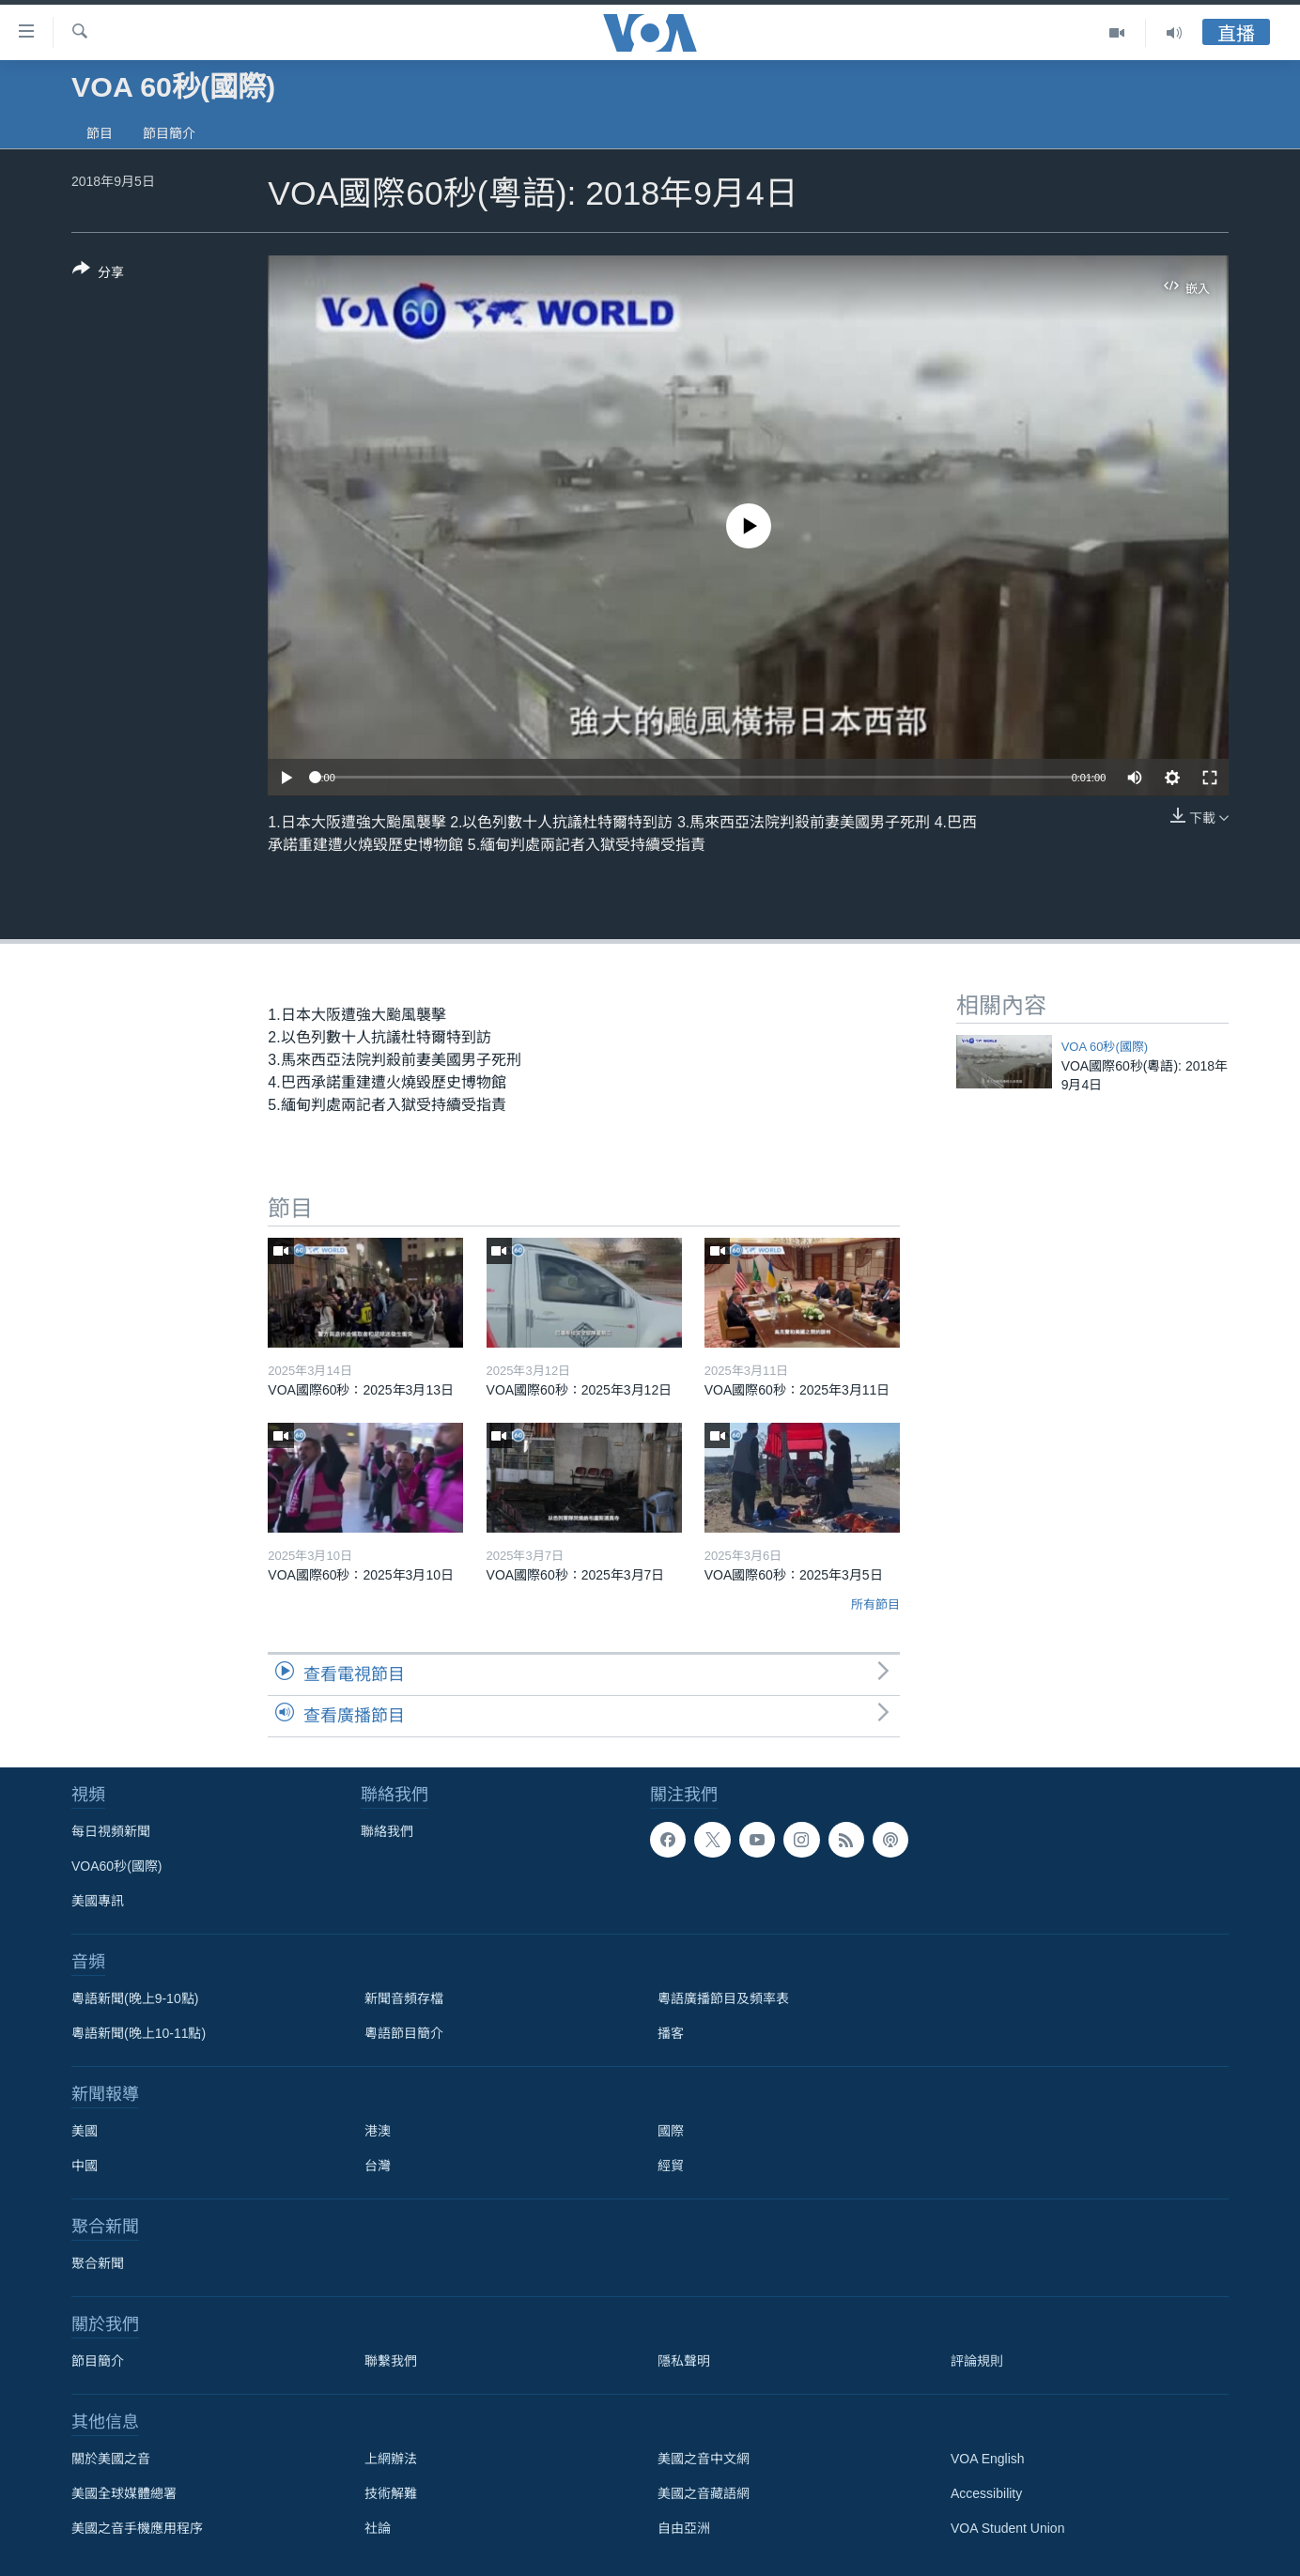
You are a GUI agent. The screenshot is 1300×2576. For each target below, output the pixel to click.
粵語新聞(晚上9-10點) (134, 1998)
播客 (671, 2033)
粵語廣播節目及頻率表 (723, 1998)
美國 (84, 2130)
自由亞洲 (684, 2528)
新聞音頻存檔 (403, 1998)
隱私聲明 (684, 2360)
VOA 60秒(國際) (1104, 1047)
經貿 (671, 2165)
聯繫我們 (390, 2360)
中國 (84, 2165)
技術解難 (390, 2493)
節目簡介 (169, 133)
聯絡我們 (387, 1831)
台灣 (377, 2165)
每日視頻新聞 (110, 1831)
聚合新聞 (97, 2263)
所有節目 (875, 1604)
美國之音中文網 (704, 2458)
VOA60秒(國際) (116, 1866)
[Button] (98, 274)
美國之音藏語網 (704, 2493)
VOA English (988, 2458)
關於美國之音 (110, 2458)
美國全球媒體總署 (124, 2493)
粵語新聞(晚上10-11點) (138, 2033)
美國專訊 (97, 1900)
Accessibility (986, 2493)
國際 (671, 2130)
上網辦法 (390, 2458)
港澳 (377, 2130)
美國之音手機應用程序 (137, 2528)
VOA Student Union (1007, 2528)
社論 (377, 2528)
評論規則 (977, 2360)
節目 (99, 133)
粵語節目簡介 (403, 2033)
